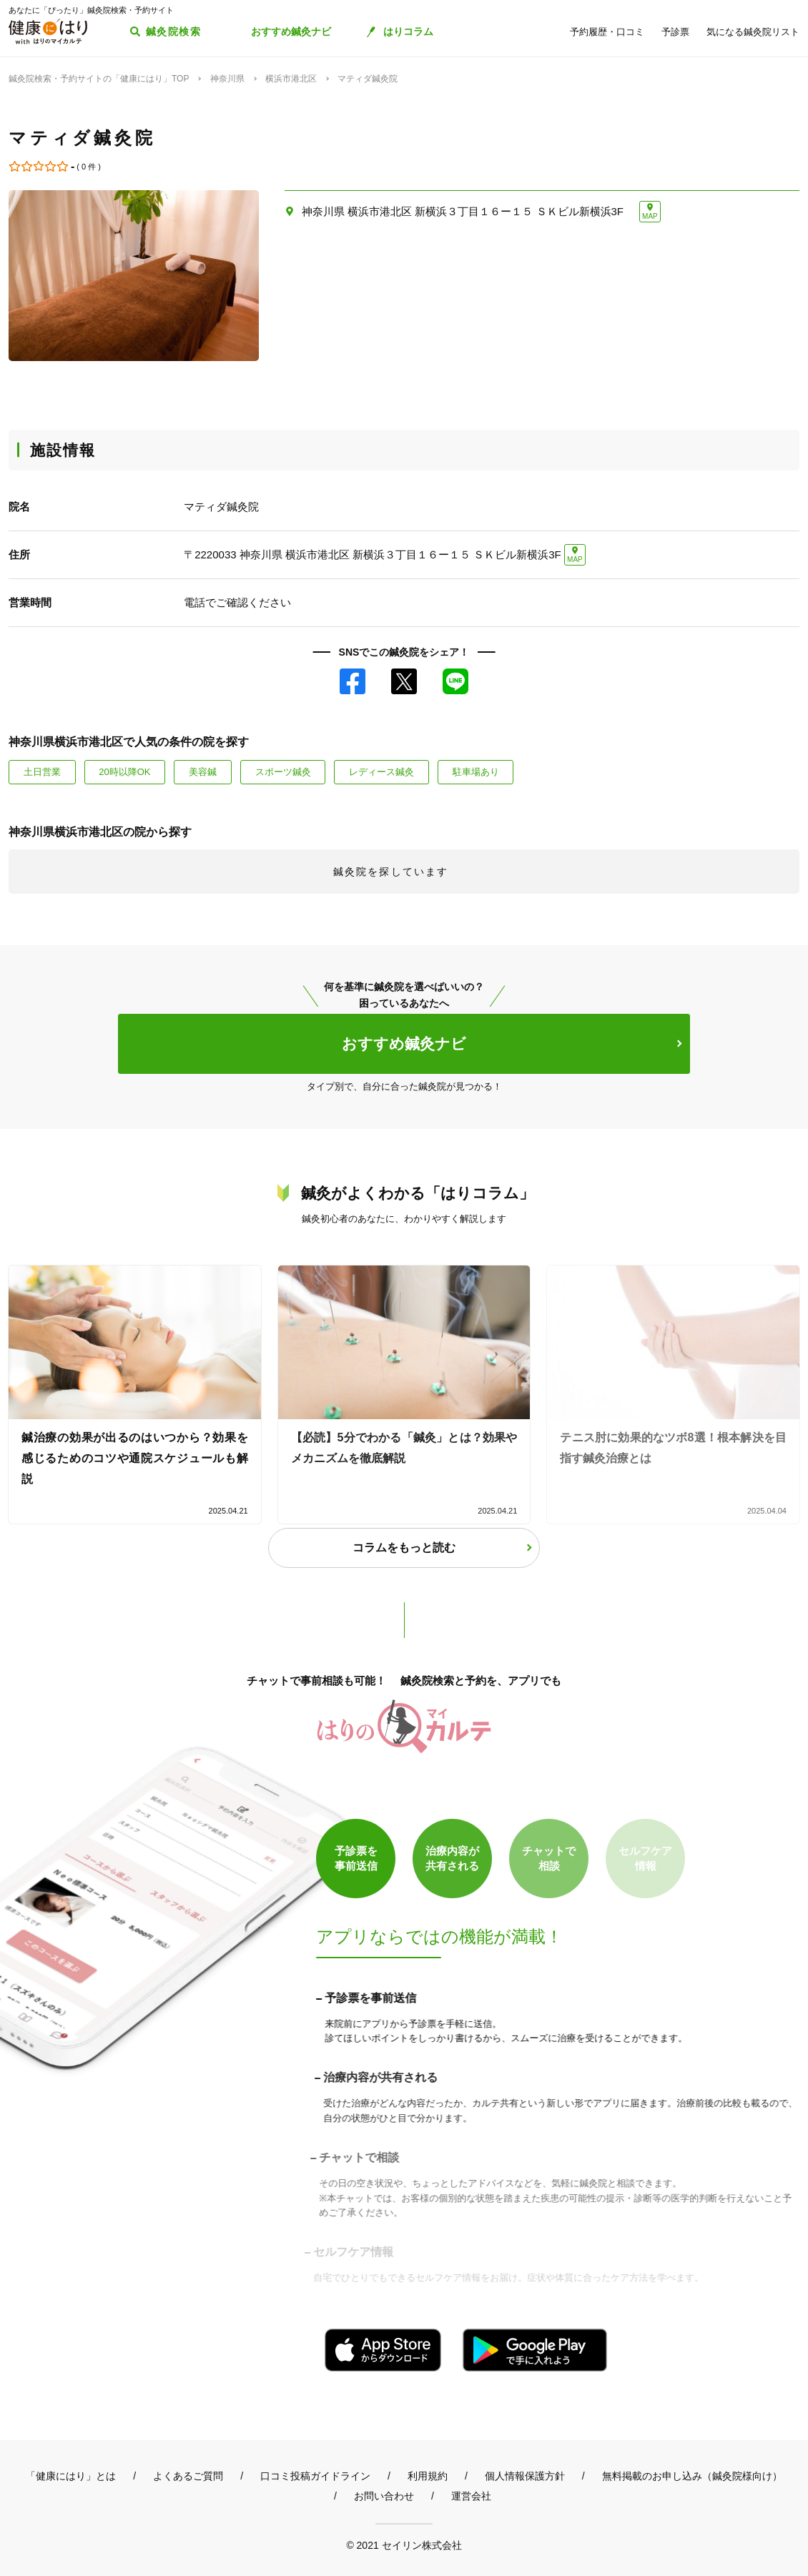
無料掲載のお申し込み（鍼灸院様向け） (692, 2476)
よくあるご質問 (188, 2476)
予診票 (675, 31)
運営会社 (471, 2496)
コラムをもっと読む (404, 1547)
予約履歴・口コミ (607, 31)
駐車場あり (476, 771)
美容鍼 (203, 771)
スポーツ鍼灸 (283, 771)
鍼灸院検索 (173, 31)
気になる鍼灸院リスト (752, 31)
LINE (455, 681)
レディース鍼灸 (381, 771)
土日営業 (42, 771)
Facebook (352, 681)
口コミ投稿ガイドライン (315, 2476)
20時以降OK (124, 771)
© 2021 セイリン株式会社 (403, 2545)
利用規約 (428, 2476)
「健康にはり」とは (71, 2476)
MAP (650, 216)
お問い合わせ (384, 2496)
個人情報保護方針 (525, 2476)
